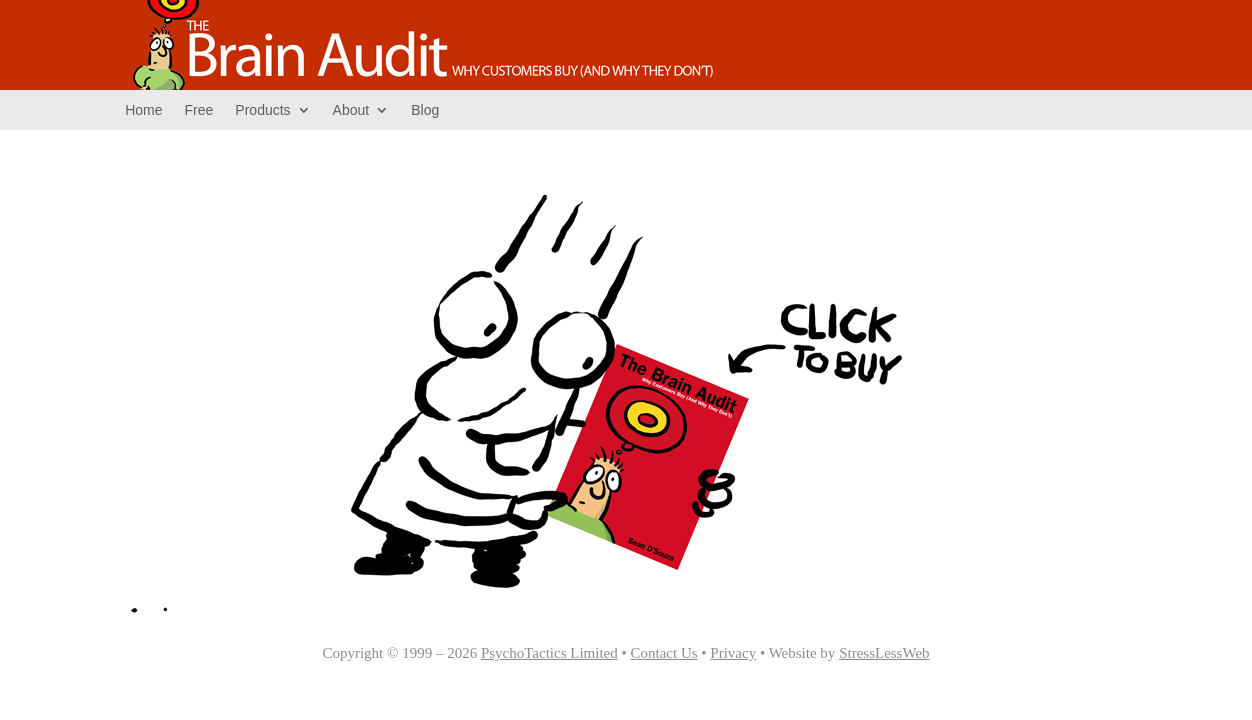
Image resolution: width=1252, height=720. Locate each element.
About (351, 110)
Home (143, 110)
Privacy (733, 653)
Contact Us (664, 653)
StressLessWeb (884, 653)
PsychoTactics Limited (549, 653)
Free (199, 110)
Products (262, 110)
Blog (425, 110)
